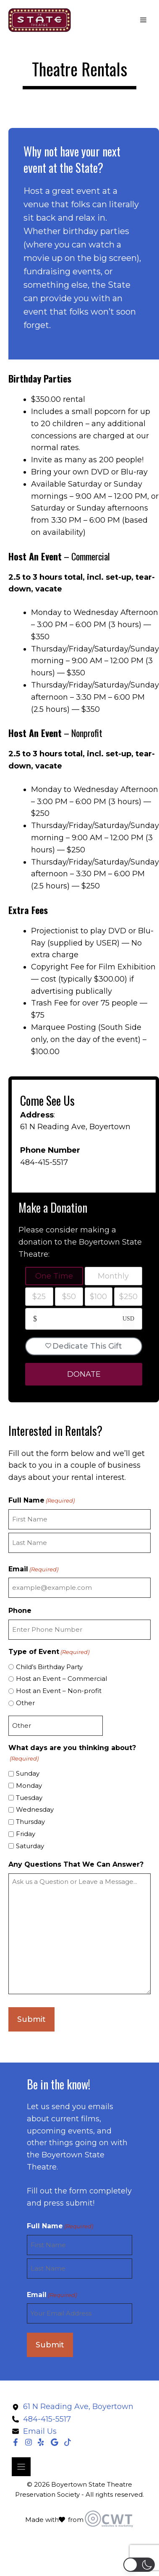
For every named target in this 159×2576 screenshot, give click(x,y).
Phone (19, 1611)
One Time (54, 1276)
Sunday (27, 1773)
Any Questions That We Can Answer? (75, 1864)
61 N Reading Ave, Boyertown (75, 1126)
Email (33, 1569)
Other (25, 1703)
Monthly (113, 1276)
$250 (128, 1296)
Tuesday (29, 1798)
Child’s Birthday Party (49, 1667)
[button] (139, 2565)
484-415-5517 (44, 1162)
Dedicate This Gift (83, 1346)
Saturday (30, 1846)
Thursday (30, 1822)
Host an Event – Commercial (61, 1679)
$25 (39, 1296)
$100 (98, 1296)
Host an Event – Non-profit (59, 1691)
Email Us (40, 2431)
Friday (25, 1834)
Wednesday (35, 1809)
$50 (69, 1296)
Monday (29, 1785)
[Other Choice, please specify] (55, 1726)
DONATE (84, 1374)
